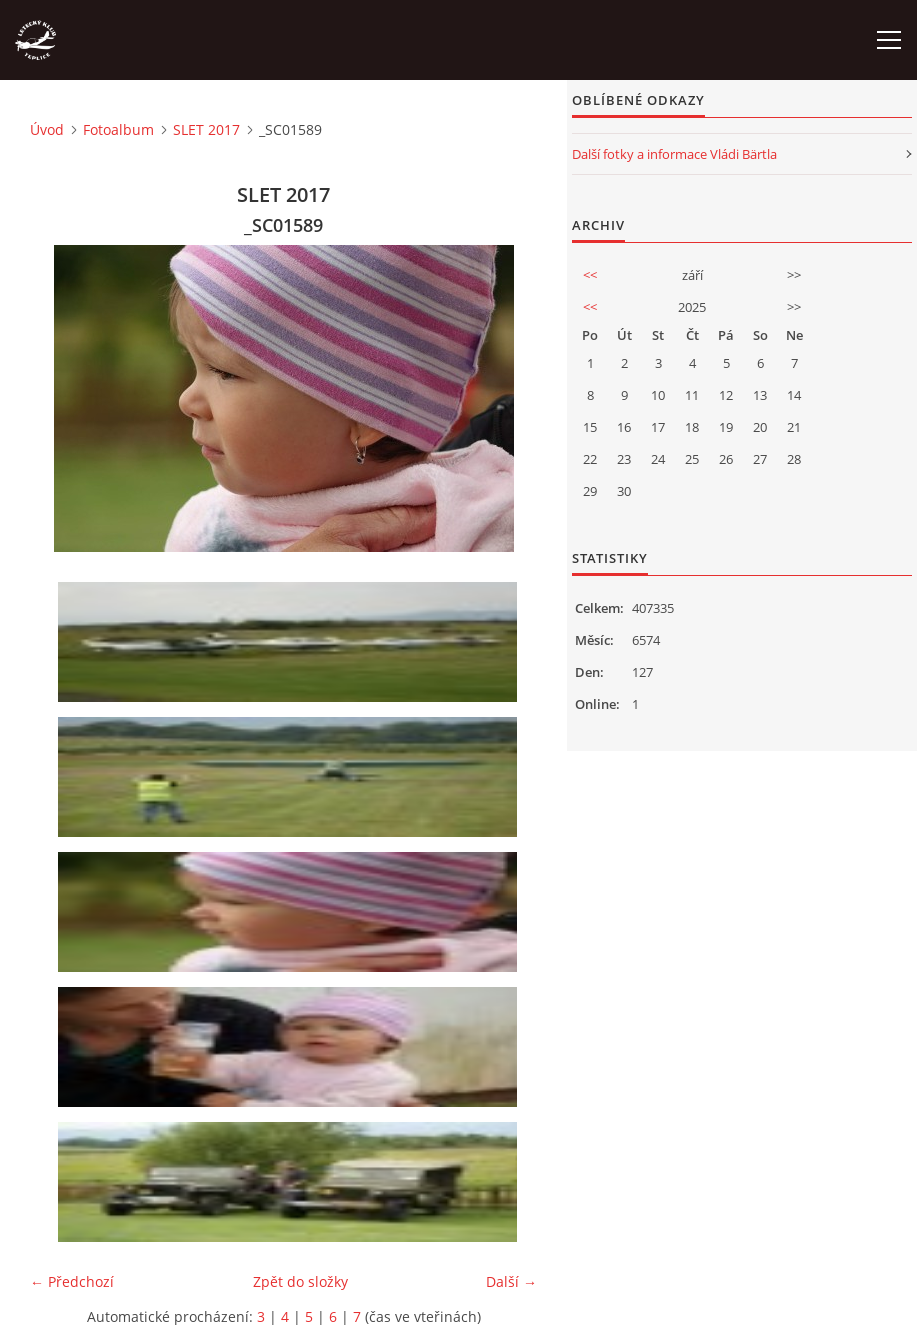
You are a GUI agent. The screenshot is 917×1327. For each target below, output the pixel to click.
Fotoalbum (118, 129)
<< (590, 275)
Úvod (47, 129)
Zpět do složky (300, 1281)
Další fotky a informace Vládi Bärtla (674, 154)
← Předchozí (72, 1281)
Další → (511, 1281)
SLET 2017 (206, 129)
